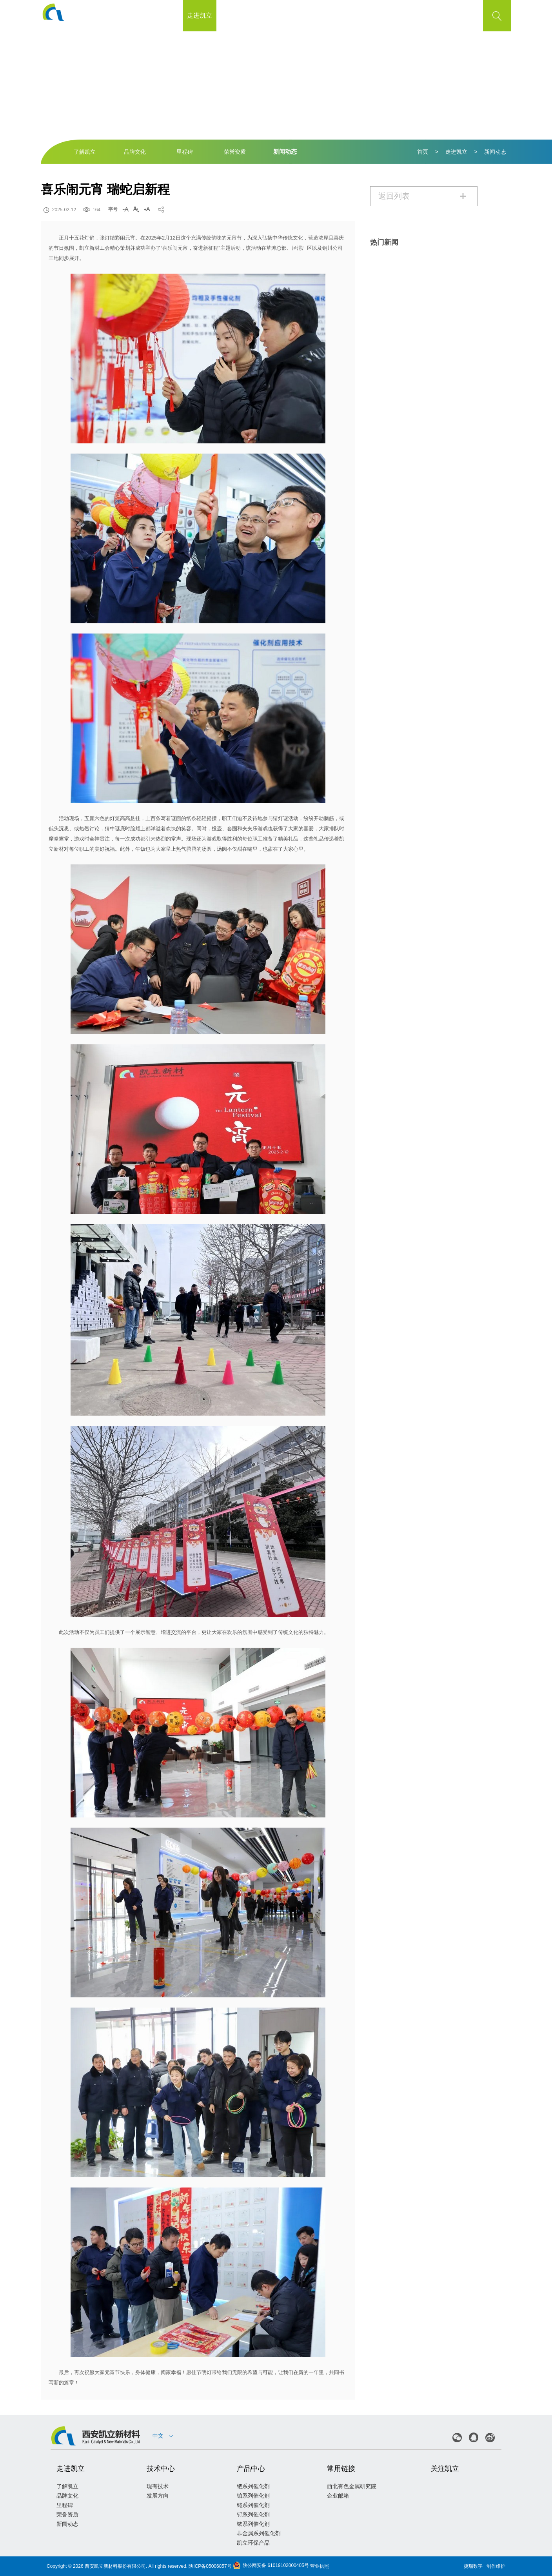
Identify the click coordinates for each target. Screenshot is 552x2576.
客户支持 (367, 15)
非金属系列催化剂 (259, 2533)
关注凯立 (445, 2469)
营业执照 (319, 2566)
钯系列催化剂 (253, 2486)
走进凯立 (199, 15)
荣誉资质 (235, 152)
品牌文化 (135, 152)
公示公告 (334, 15)
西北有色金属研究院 (351, 2486)
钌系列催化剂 (253, 2514)
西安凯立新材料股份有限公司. (116, 2566)
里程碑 (184, 152)
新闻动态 (285, 151)
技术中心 (232, 15)
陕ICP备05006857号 (210, 2566)
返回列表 (422, 196)
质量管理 (266, 15)
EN (468, 16)
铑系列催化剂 (253, 2505)
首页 (166, 15)
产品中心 (300, 15)
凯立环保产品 (253, 2543)
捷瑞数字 (473, 2566)
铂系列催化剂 (253, 2495)
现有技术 (158, 2486)
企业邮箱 (338, 2495)
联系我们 (434, 15)
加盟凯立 (401, 15)
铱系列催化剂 (253, 2524)
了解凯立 (85, 152)
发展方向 (158, 2495)
